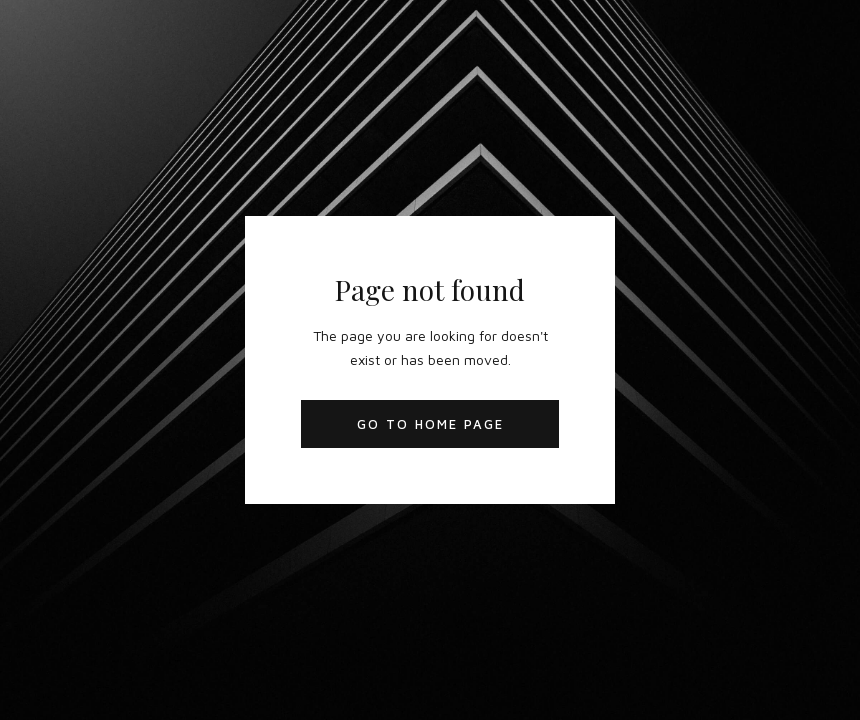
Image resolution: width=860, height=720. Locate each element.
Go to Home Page (430, 424)
